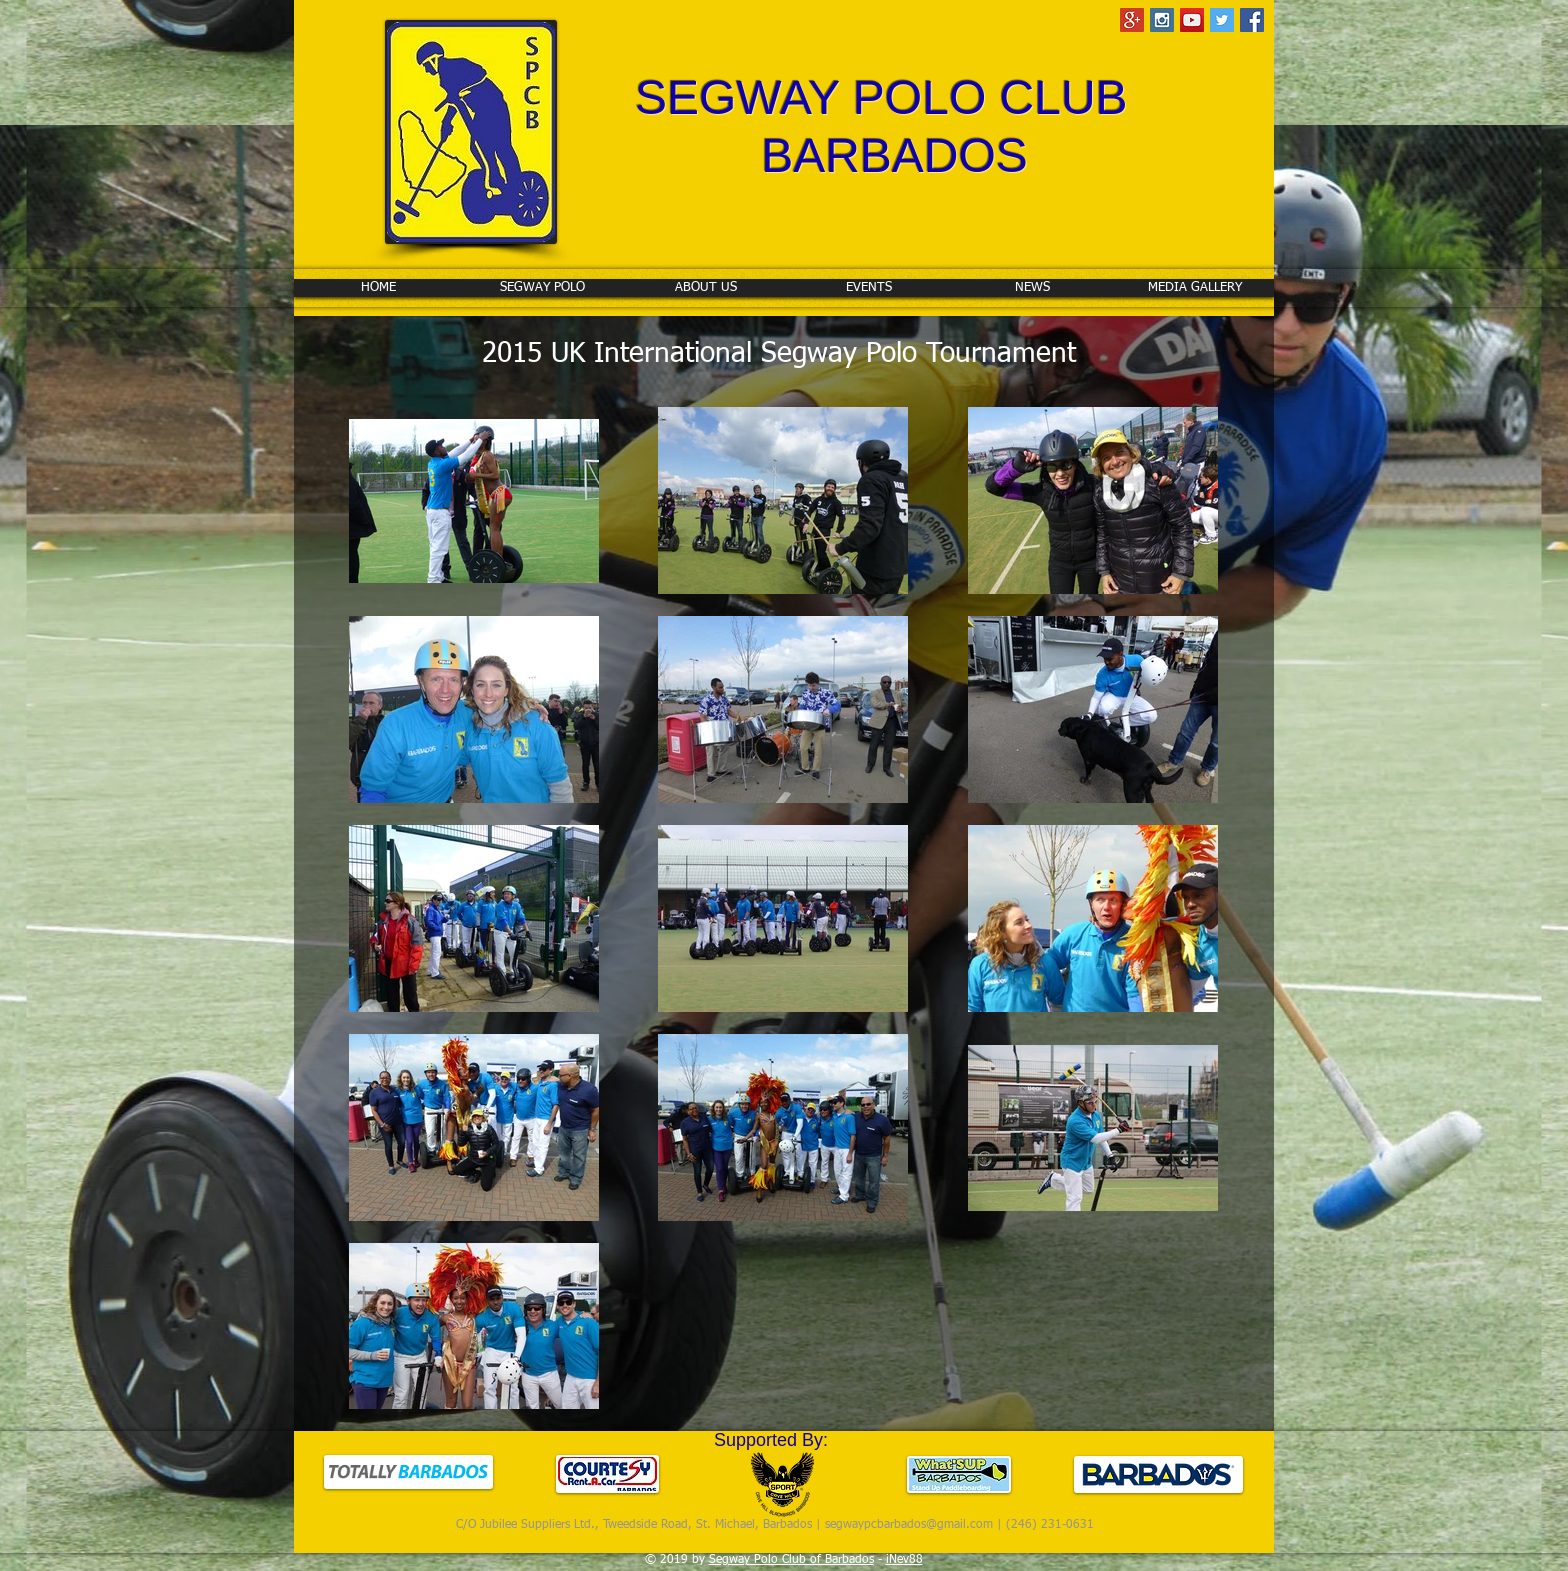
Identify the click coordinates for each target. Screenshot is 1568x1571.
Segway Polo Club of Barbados (791, 1560)
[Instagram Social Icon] (1162, 20)
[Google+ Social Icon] (1132, 20)
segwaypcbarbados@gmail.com (909, 1525)
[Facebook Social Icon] (1252, 20)
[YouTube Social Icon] (1192, 20)
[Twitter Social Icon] (1222, 20)
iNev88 (904, 1560)
